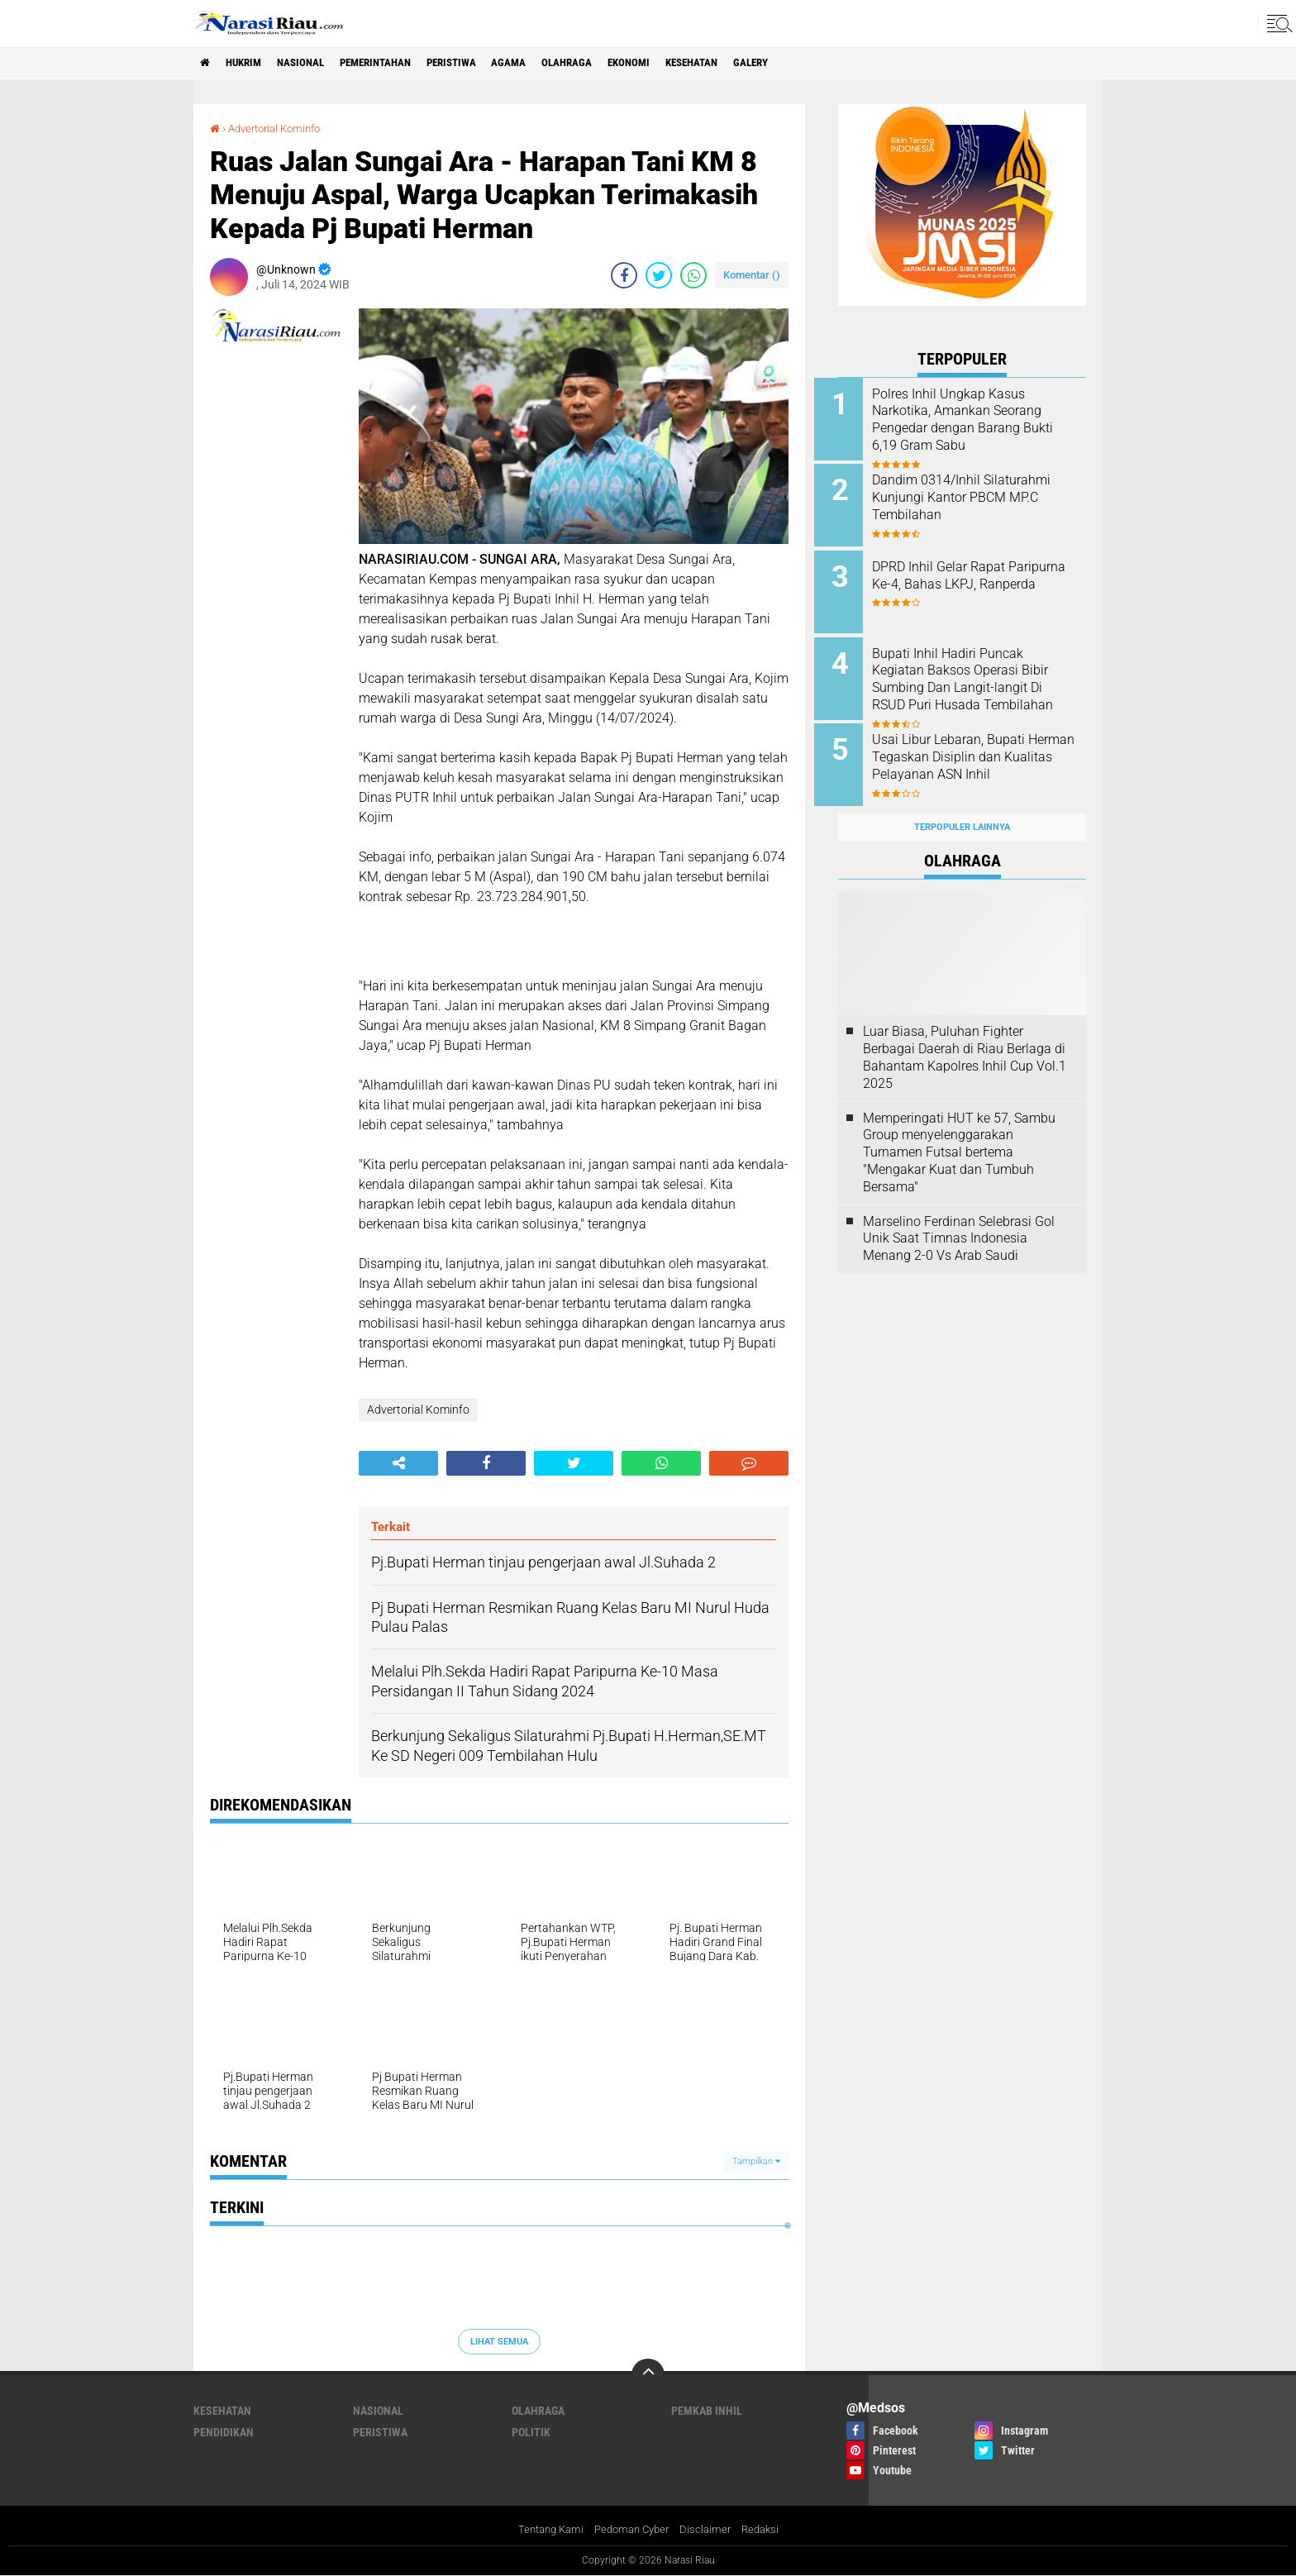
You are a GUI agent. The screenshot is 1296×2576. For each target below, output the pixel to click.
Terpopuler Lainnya (962, 809)
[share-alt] (398, 1462)
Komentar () (751, 275)
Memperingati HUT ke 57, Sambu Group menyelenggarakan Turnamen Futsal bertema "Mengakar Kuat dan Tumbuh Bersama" (959, 1133)
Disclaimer (710, 2529)
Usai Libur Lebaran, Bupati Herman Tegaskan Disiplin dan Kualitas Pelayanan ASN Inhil (979, 753)
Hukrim (251, 62)
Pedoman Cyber (632, 2529)
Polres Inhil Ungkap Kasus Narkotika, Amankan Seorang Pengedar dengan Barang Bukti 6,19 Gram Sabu (980, 419)
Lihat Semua (499, 2340)
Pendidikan (223, 2432)
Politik (531, 2432)
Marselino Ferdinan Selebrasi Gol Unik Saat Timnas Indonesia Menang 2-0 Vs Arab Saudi (959, 1220)
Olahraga (611, 62)
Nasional (315, 62)
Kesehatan (750, 62)
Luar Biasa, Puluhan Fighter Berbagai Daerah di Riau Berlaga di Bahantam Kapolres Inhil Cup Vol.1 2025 (964, 1038)
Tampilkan (756, 2161)
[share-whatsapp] (693, 275)
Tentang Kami (544, 2529)
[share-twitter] (659, 275)
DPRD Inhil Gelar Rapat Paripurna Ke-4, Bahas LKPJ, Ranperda (978, 578)
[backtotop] (648, 2375)
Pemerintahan (399, 62)
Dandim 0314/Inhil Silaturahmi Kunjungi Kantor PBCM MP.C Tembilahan (978, 495)
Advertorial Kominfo (280, 128)
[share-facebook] (624, 275)
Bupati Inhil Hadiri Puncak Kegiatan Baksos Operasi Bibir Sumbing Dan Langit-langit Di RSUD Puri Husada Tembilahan (984, 679)
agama (548, 62)
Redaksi (767, 2529)
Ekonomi (680, 62)
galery (817, 62)
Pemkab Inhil (706, 2410)
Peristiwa (484, 62)
